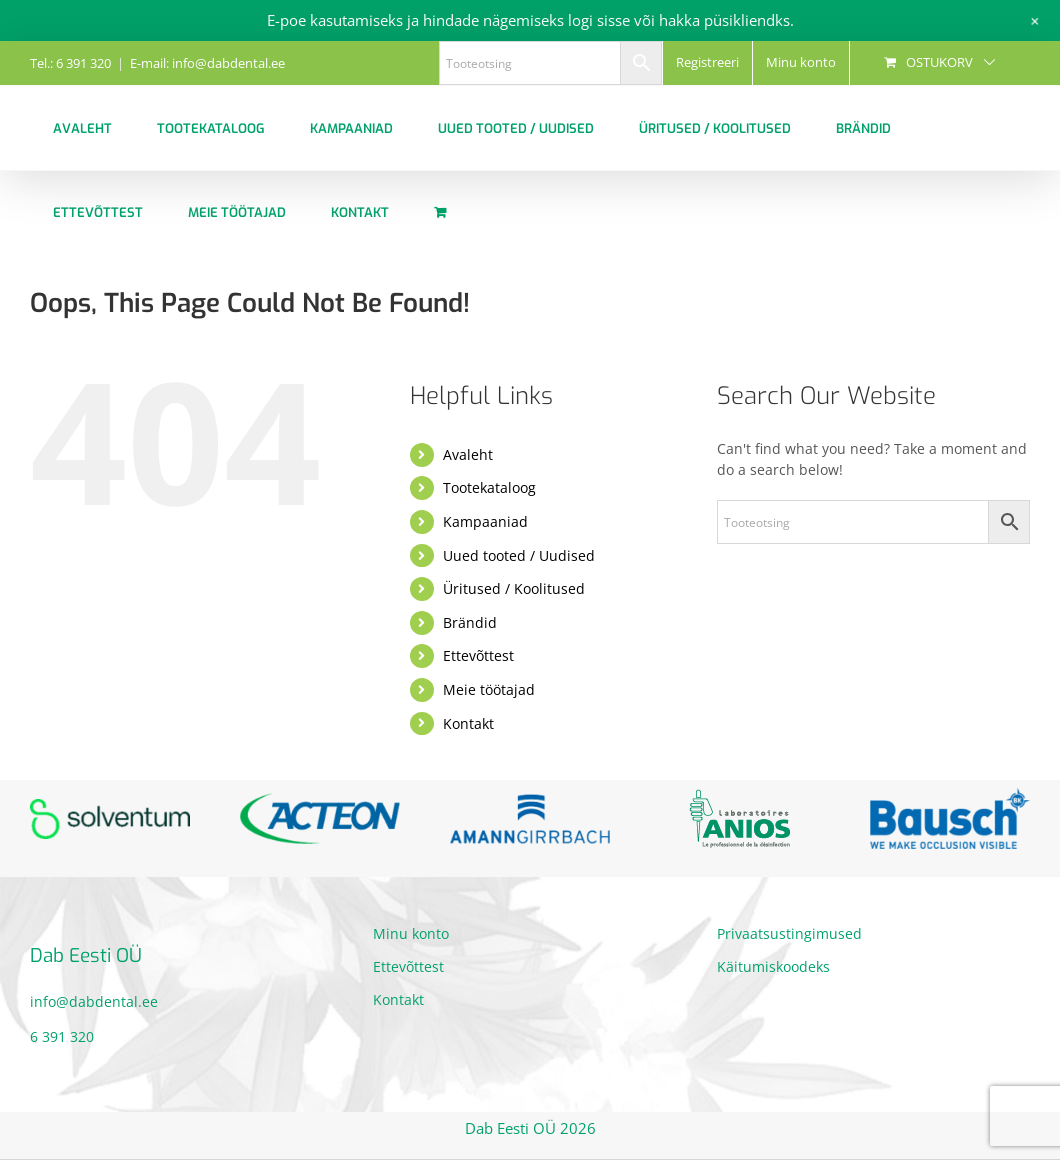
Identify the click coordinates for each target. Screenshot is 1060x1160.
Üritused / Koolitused (514, 588)
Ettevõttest (478, 655)
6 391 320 (62, 1036)
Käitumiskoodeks (773, 966)
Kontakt (468, 723)
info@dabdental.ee (94, 1001)
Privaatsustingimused (789, 933)
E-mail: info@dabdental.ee (207, 63)
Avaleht (468, 454)
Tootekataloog (489, 487)
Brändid (470, 622)
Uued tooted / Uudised (519, 555)
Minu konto (411, 933)
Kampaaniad (485, 521)
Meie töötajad (489, 689)
